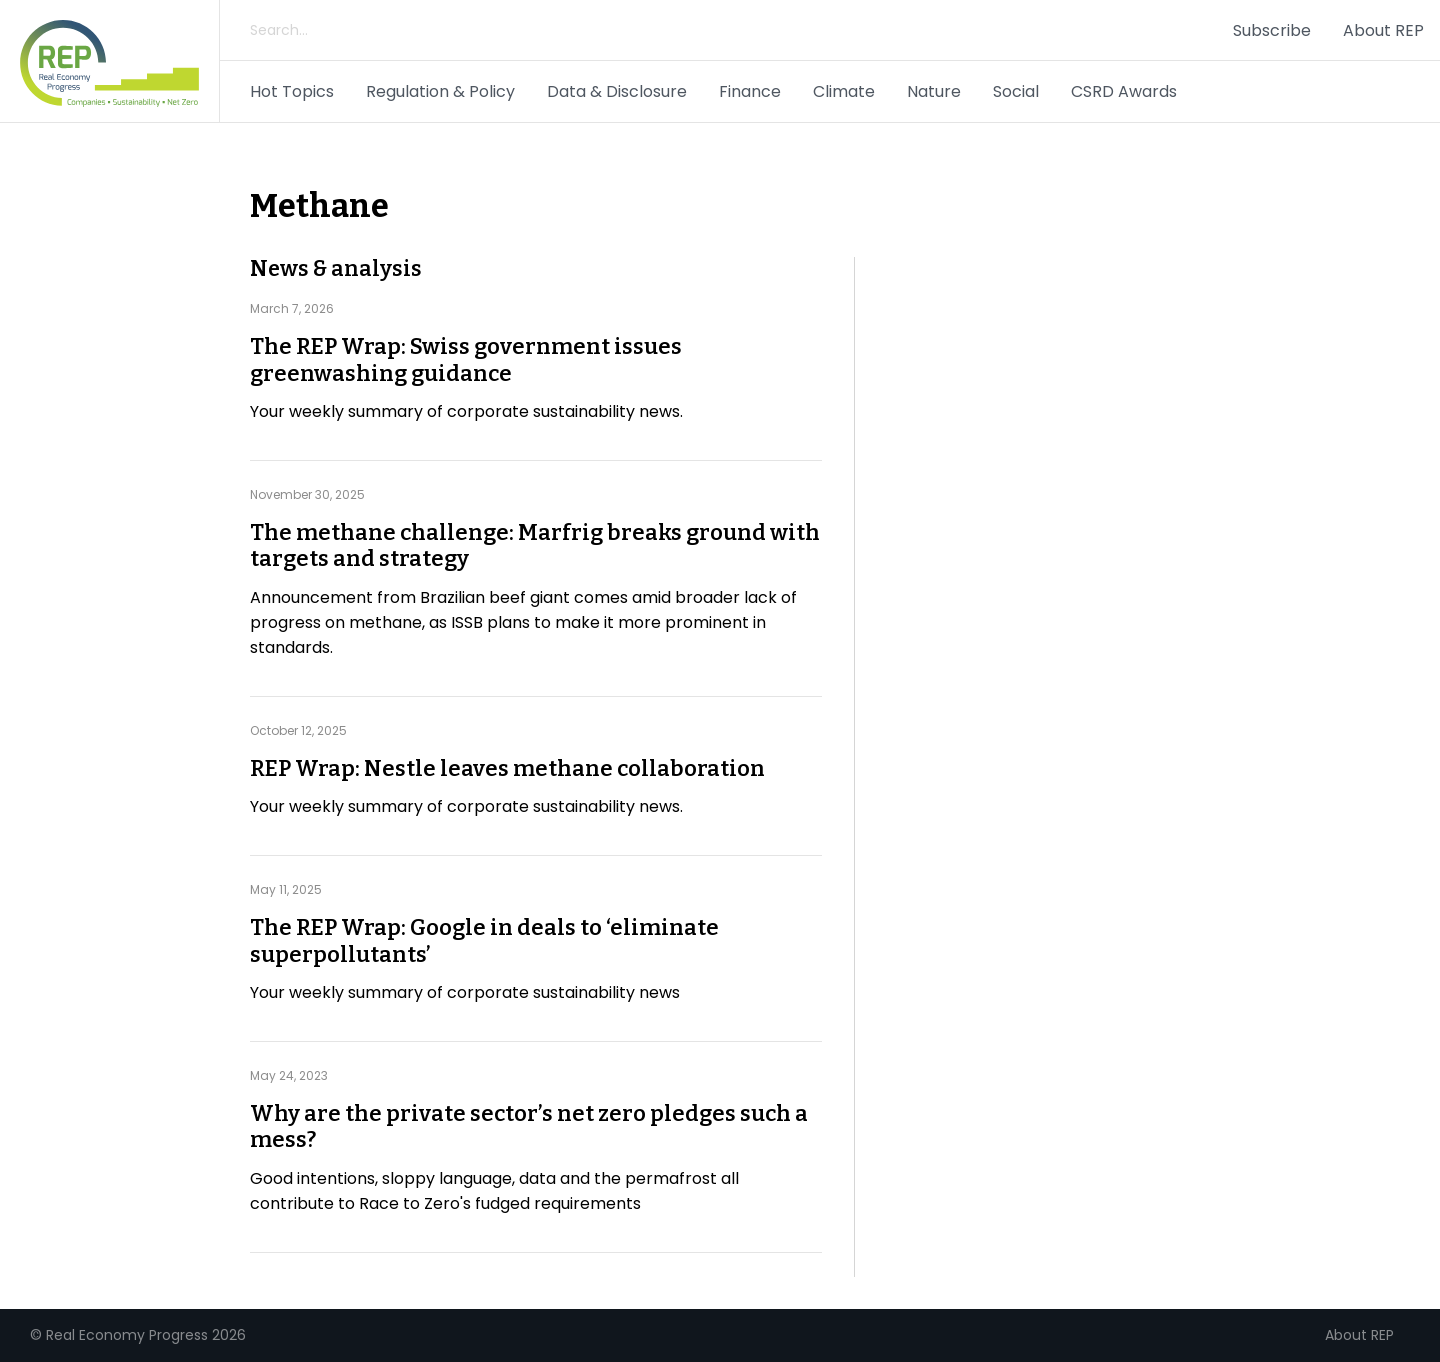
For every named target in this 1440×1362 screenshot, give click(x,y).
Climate (844, 91)
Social (1016, 91)
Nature (934, 91)
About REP (1383, 30)
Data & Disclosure (617, 91)
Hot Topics (292, 91)
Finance (750, 91)
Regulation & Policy (440, 91)
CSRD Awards (1124, 91)
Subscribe (1272, 30)
